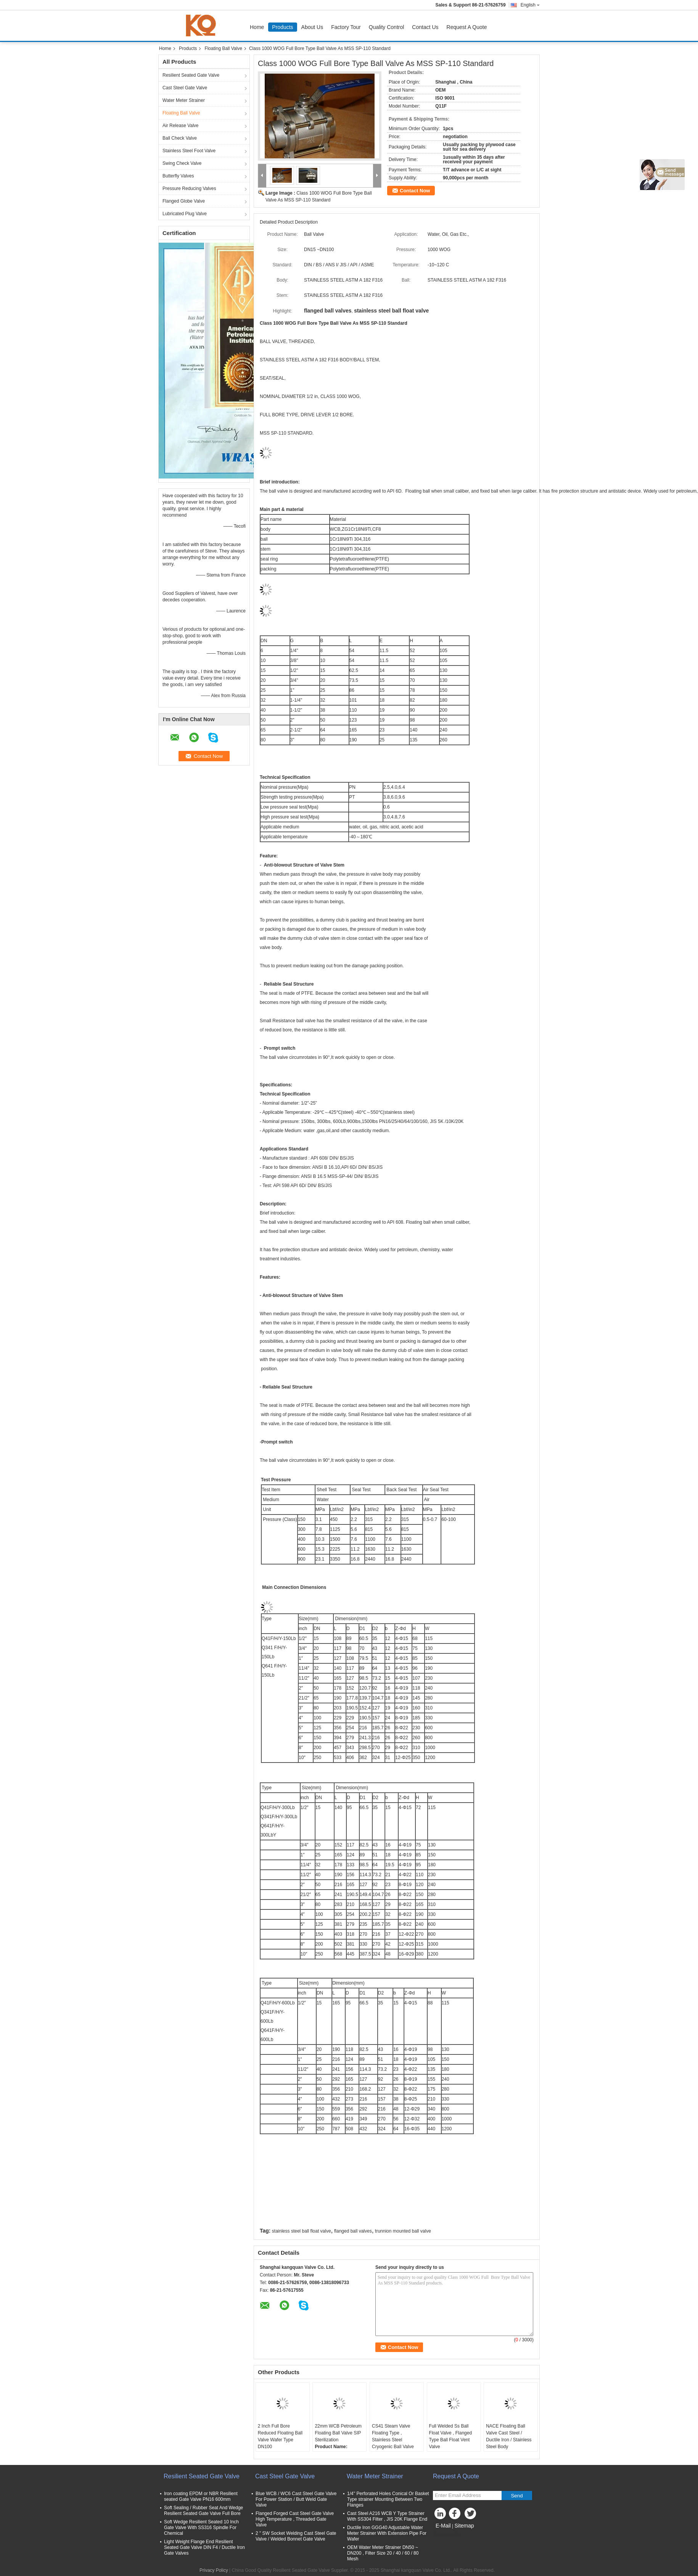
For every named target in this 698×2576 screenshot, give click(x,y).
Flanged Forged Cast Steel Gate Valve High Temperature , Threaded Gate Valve (295, 2519)
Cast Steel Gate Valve (184, 87)
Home (257, 27)
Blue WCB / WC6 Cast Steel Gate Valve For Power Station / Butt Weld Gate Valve (296, 2499)
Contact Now (415, 190)
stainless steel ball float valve (301, 2231)
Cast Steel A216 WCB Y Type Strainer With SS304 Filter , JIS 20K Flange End (387, 2516)
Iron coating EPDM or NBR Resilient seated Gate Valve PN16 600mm (201, 2496)
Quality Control (386, 27)
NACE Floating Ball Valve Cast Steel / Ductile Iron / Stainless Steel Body (508, 2436)
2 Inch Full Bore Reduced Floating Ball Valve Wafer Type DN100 (280, 2436)
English (530, 5)
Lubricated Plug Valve (184, 213)
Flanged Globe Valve (183, 201)
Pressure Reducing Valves (189, 188)
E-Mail (443, 2526)
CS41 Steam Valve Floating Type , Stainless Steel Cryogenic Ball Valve (393, 2436)
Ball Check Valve (179, 138)
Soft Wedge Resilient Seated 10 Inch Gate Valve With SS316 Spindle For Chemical (201, 2527)
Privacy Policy (213, 2570)
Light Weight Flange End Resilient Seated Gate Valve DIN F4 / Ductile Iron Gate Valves (204, 2547)
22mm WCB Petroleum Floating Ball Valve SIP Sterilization (338, 2432)
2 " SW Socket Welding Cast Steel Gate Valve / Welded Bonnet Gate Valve (296, 2536)
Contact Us (425, 27)
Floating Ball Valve (223, 48)
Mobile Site (446, 2535)
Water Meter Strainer (183, 100)
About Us (312, 27)
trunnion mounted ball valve (403, 2231)
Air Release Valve (180, 125)
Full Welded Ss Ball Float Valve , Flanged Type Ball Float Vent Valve (450, 2436)
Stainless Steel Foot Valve (189, 150)
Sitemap (464, 2526)
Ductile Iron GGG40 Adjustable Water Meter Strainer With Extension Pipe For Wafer (386, 2533)
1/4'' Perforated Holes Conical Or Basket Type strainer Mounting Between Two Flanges (388, 2499)
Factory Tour (346, 27)
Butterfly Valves (178, 176)
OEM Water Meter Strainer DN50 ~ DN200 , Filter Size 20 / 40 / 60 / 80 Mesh (382, 2553)
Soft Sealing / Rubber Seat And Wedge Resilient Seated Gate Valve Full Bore (203, 2510)
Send (517, 2496)
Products (282, 27)
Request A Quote (467, 27)
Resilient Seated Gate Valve (190, 75)
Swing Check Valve (182, 163)
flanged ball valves (353, 2231)
